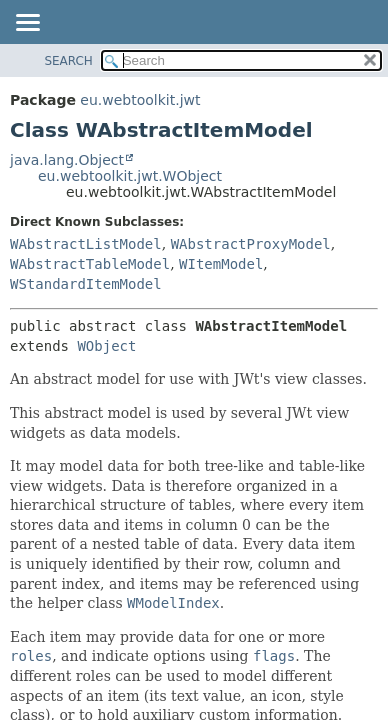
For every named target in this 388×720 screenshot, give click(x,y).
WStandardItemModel (86, 284)
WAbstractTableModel (90, 264)
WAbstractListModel (86, 244)
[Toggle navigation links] (27, 24)
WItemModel (221, 264)
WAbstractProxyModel (251, 244)
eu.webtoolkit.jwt (140, 100)
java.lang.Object (67, 160)
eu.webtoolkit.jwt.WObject (130, 176)
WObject (106, 346)
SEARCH (68, 61)
